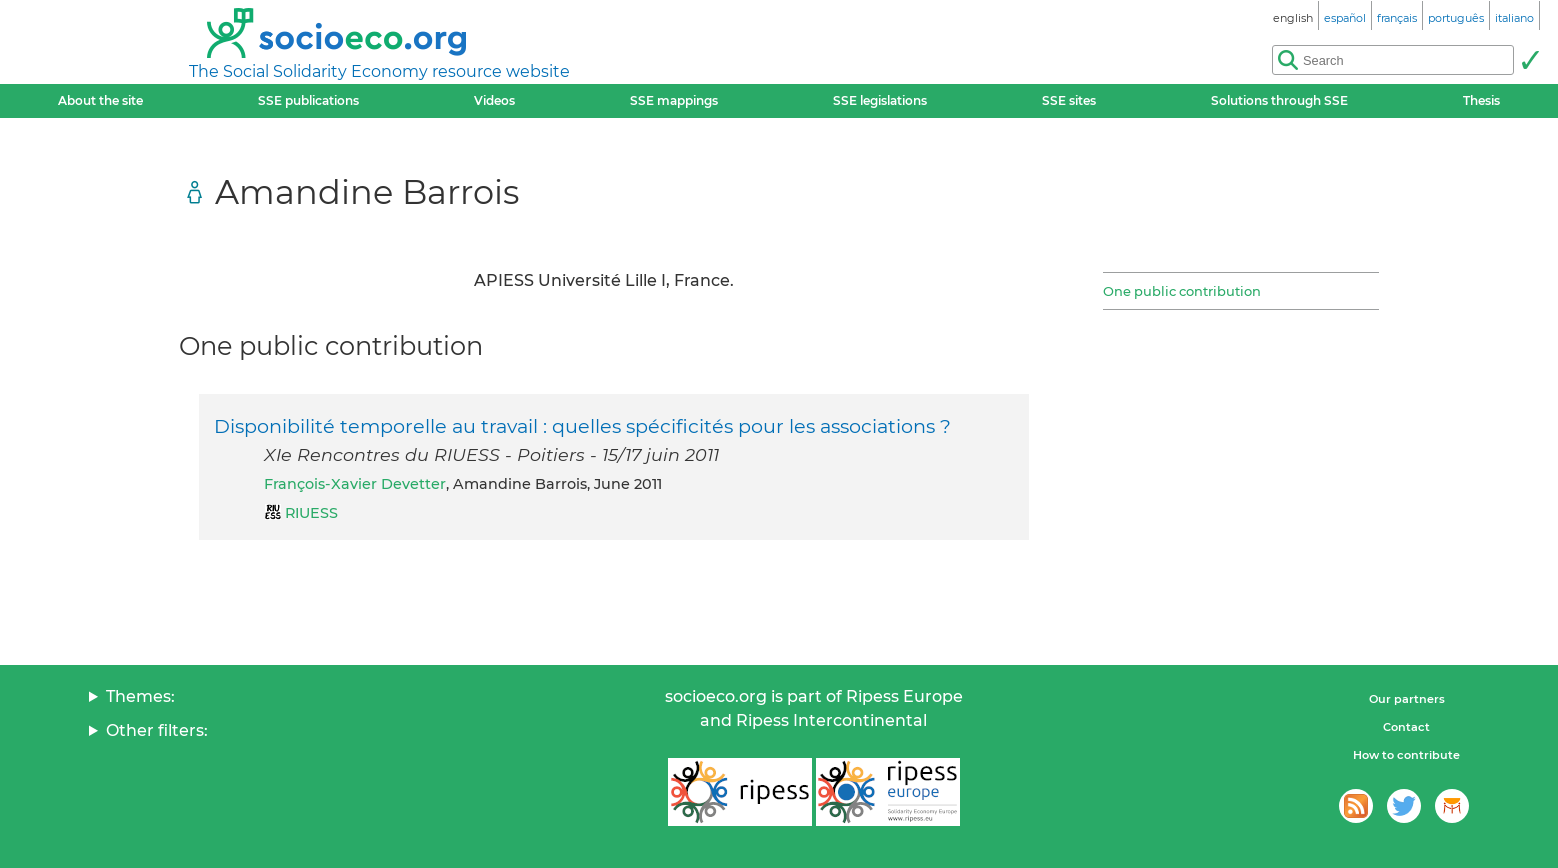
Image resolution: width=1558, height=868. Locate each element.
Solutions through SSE (1279, 100)
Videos (494, 100)
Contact (1406, 727)
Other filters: (157, 730)
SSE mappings (674, 100)
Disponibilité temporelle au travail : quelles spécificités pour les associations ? (582, 426)
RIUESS (311, 513)
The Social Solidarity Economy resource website (379, 71)
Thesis (1481, 100)
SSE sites (1069, 100)
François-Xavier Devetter (355, 484)
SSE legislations (880, 100)
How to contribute (1406, 755)
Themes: (140, 696)
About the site (100, 100)
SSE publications (308, 100)
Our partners (1407, 699)
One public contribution (1182, 291)
